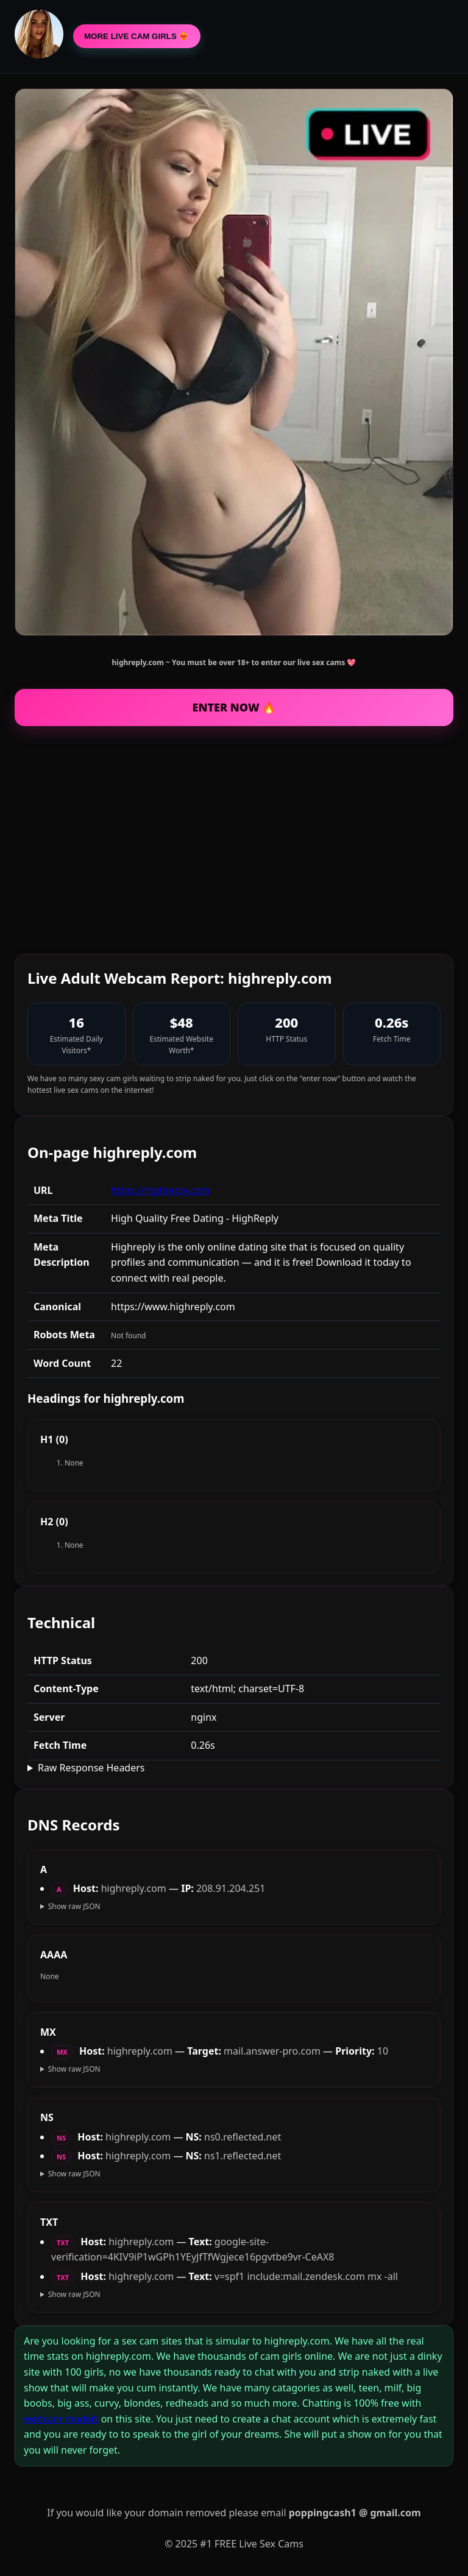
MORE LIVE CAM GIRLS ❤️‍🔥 (137, 36)
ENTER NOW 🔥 (234, 707)
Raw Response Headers (91, 1767)
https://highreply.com (160, 1190)
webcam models (61, 2419)
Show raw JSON (74, 1906)
